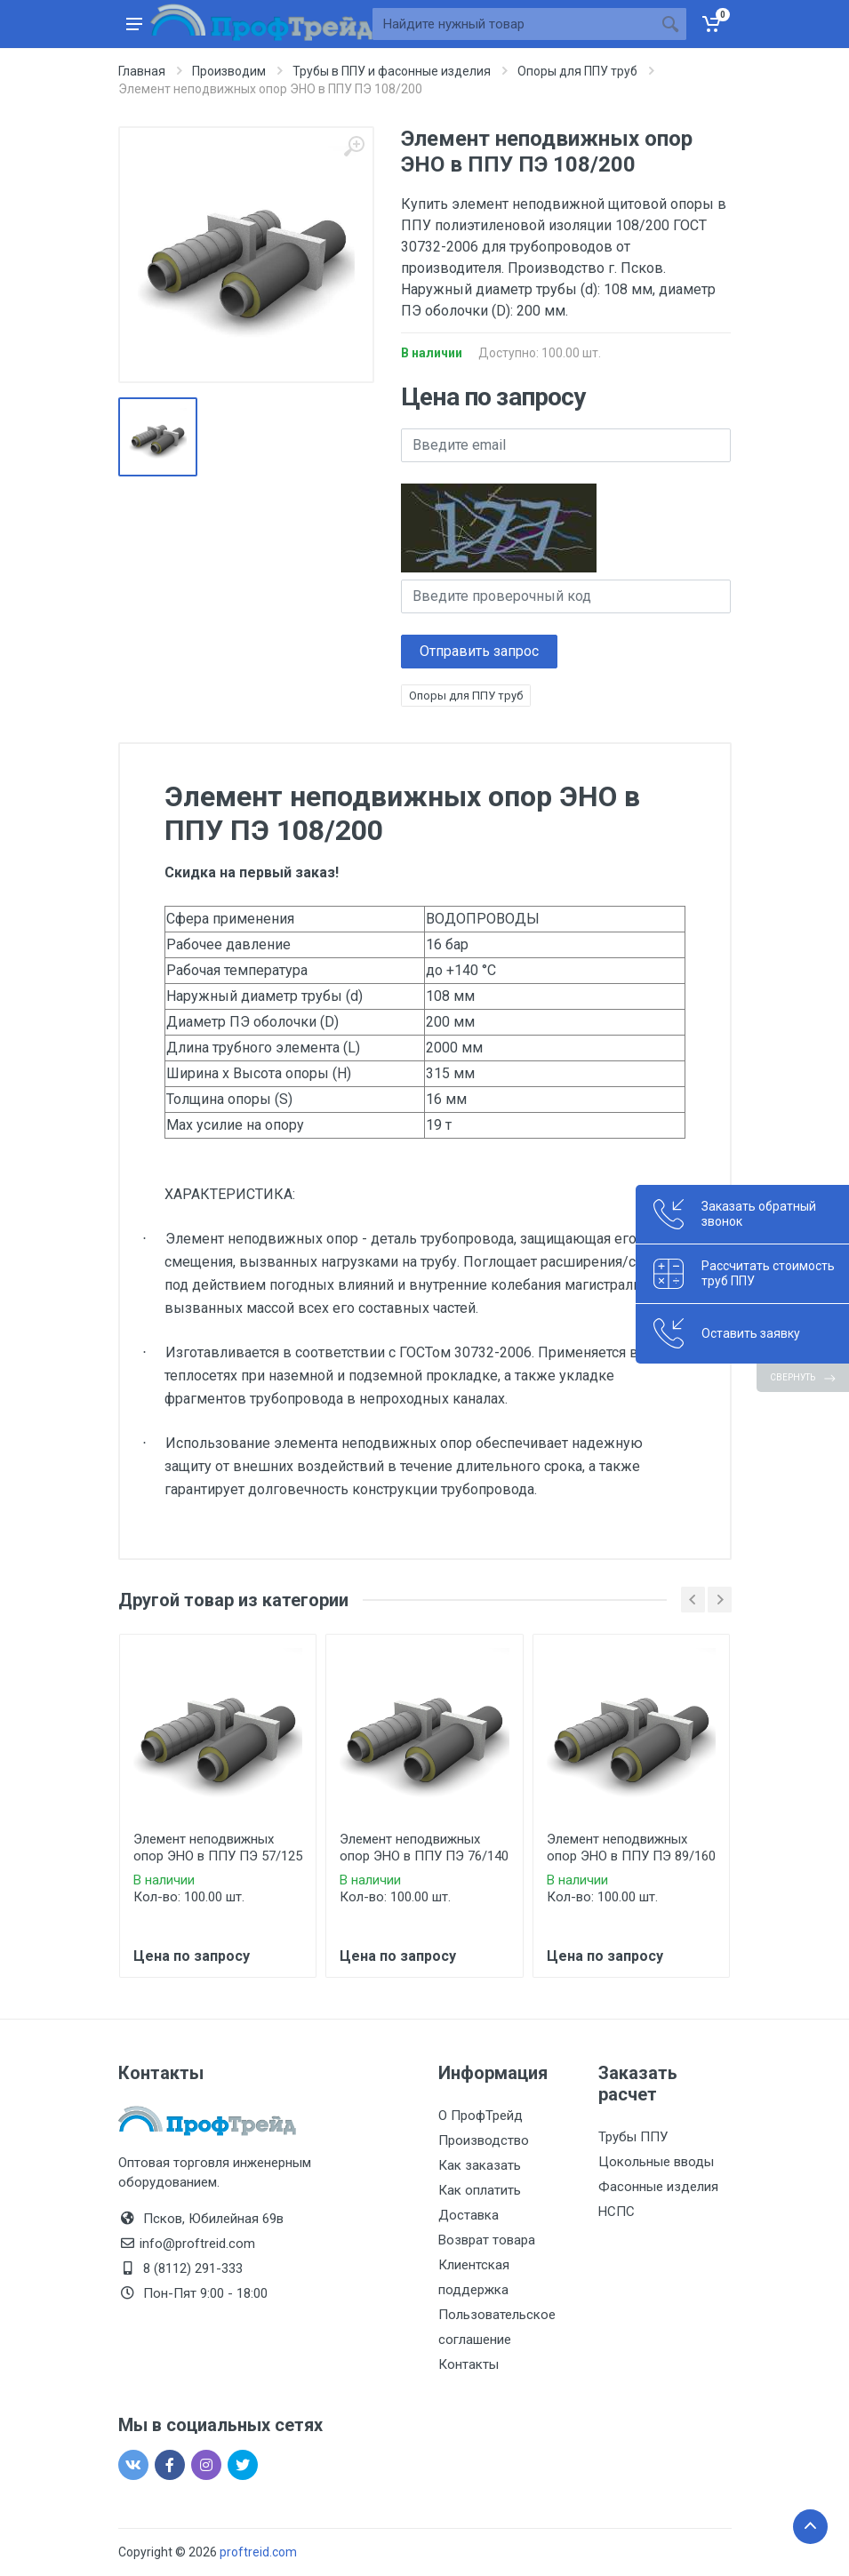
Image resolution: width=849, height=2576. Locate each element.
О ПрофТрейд (480, 2116)
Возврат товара (486, 2240)
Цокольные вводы (656, 2162)
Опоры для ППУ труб (466, 695)
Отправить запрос (479, 651)
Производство (483, 2140)
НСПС (616, 2212)
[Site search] (513, 24)
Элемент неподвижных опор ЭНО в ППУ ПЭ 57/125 (217, 1847)
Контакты (468, 2364)
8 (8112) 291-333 (193, 2268)
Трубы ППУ (633, 2137)
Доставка (468, 2215)
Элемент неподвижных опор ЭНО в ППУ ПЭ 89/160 (631, 1847)
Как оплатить (479, 2190)
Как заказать (479, 2165)
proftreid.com (258, 2552)
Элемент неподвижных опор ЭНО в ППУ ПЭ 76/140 (424, 1847)
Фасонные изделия (658, 2187)
